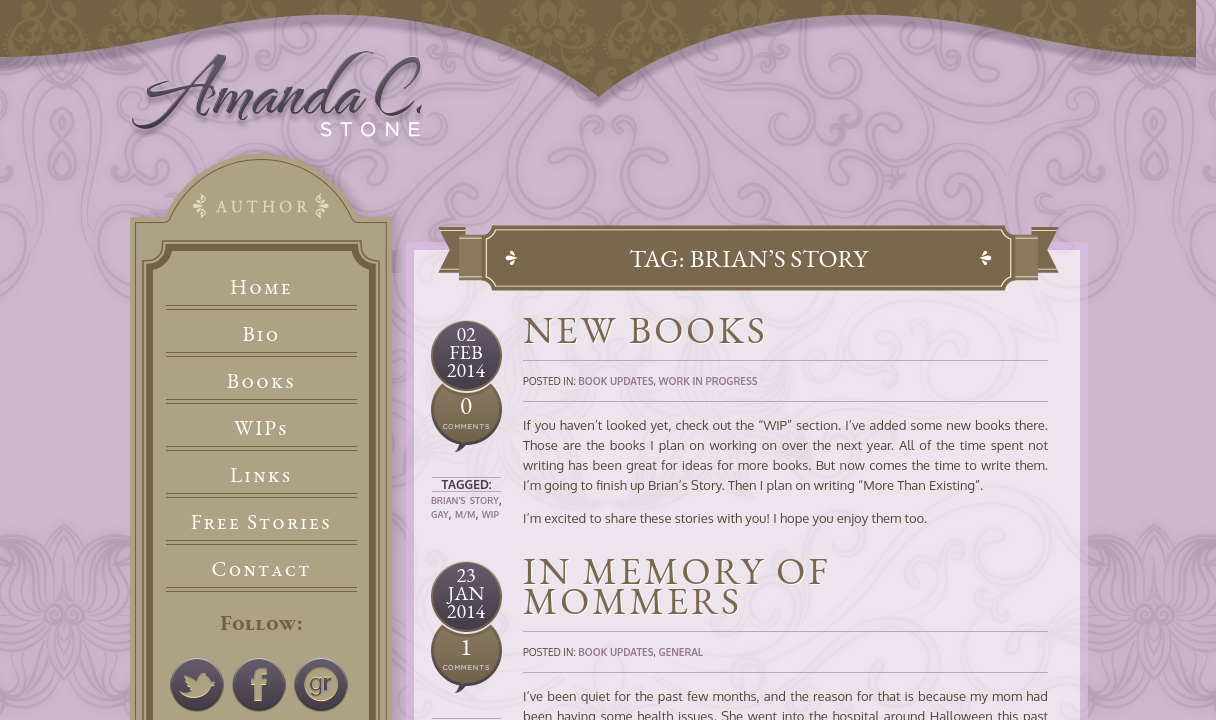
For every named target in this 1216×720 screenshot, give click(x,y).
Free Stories (262, 521)
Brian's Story (465, 500)
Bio (262, 333)
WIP (490, 514)
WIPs (261, 427)
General (680, 652)
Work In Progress (707, 381)
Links (261, 474)
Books (261, 380)
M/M (465, 514)
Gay (440, 514)
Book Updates (615, 381)
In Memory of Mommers (677, 585)
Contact (262, 568)
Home (261, 286)
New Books (645, 329)
